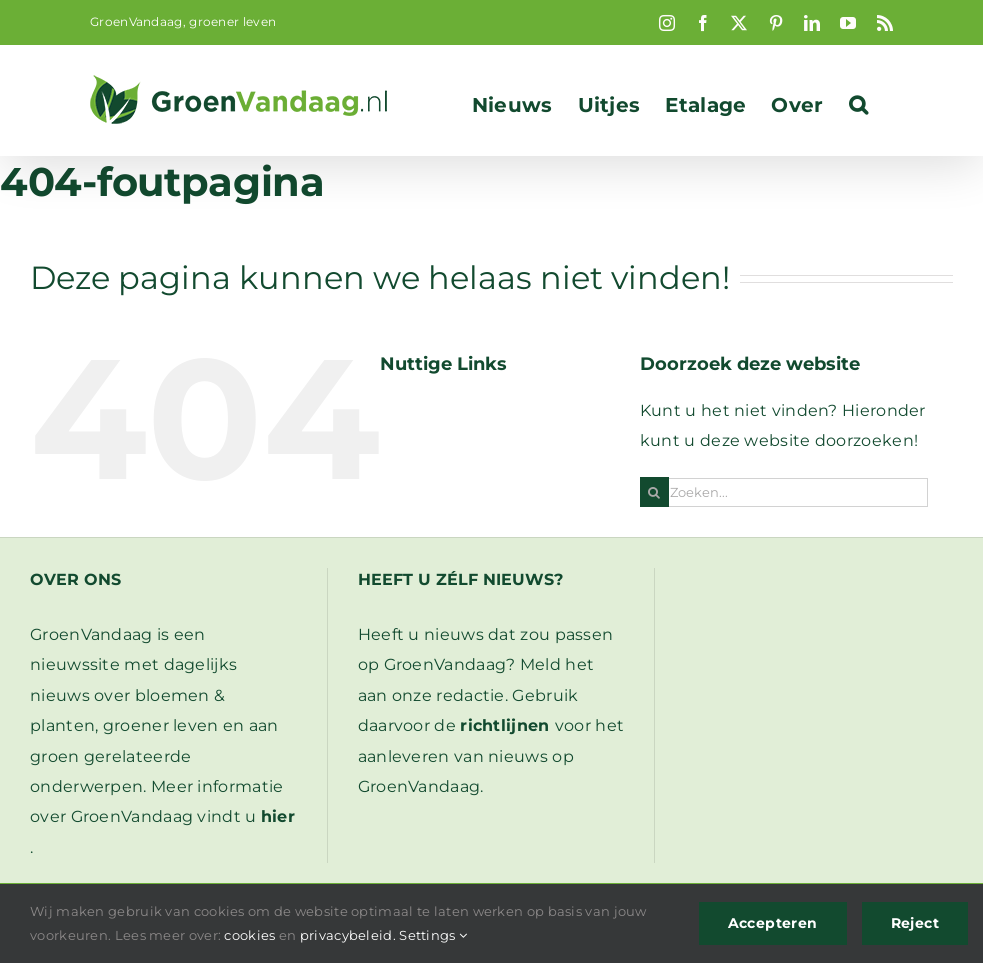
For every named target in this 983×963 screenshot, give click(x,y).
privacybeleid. (348, 935)
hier (278, 816)
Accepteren (773, 923)
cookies (249, 935)
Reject (915, 923)
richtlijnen (504, 725)
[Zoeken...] (784, 492)
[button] (858, 105)
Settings (433, 935)
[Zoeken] (654, 492)
